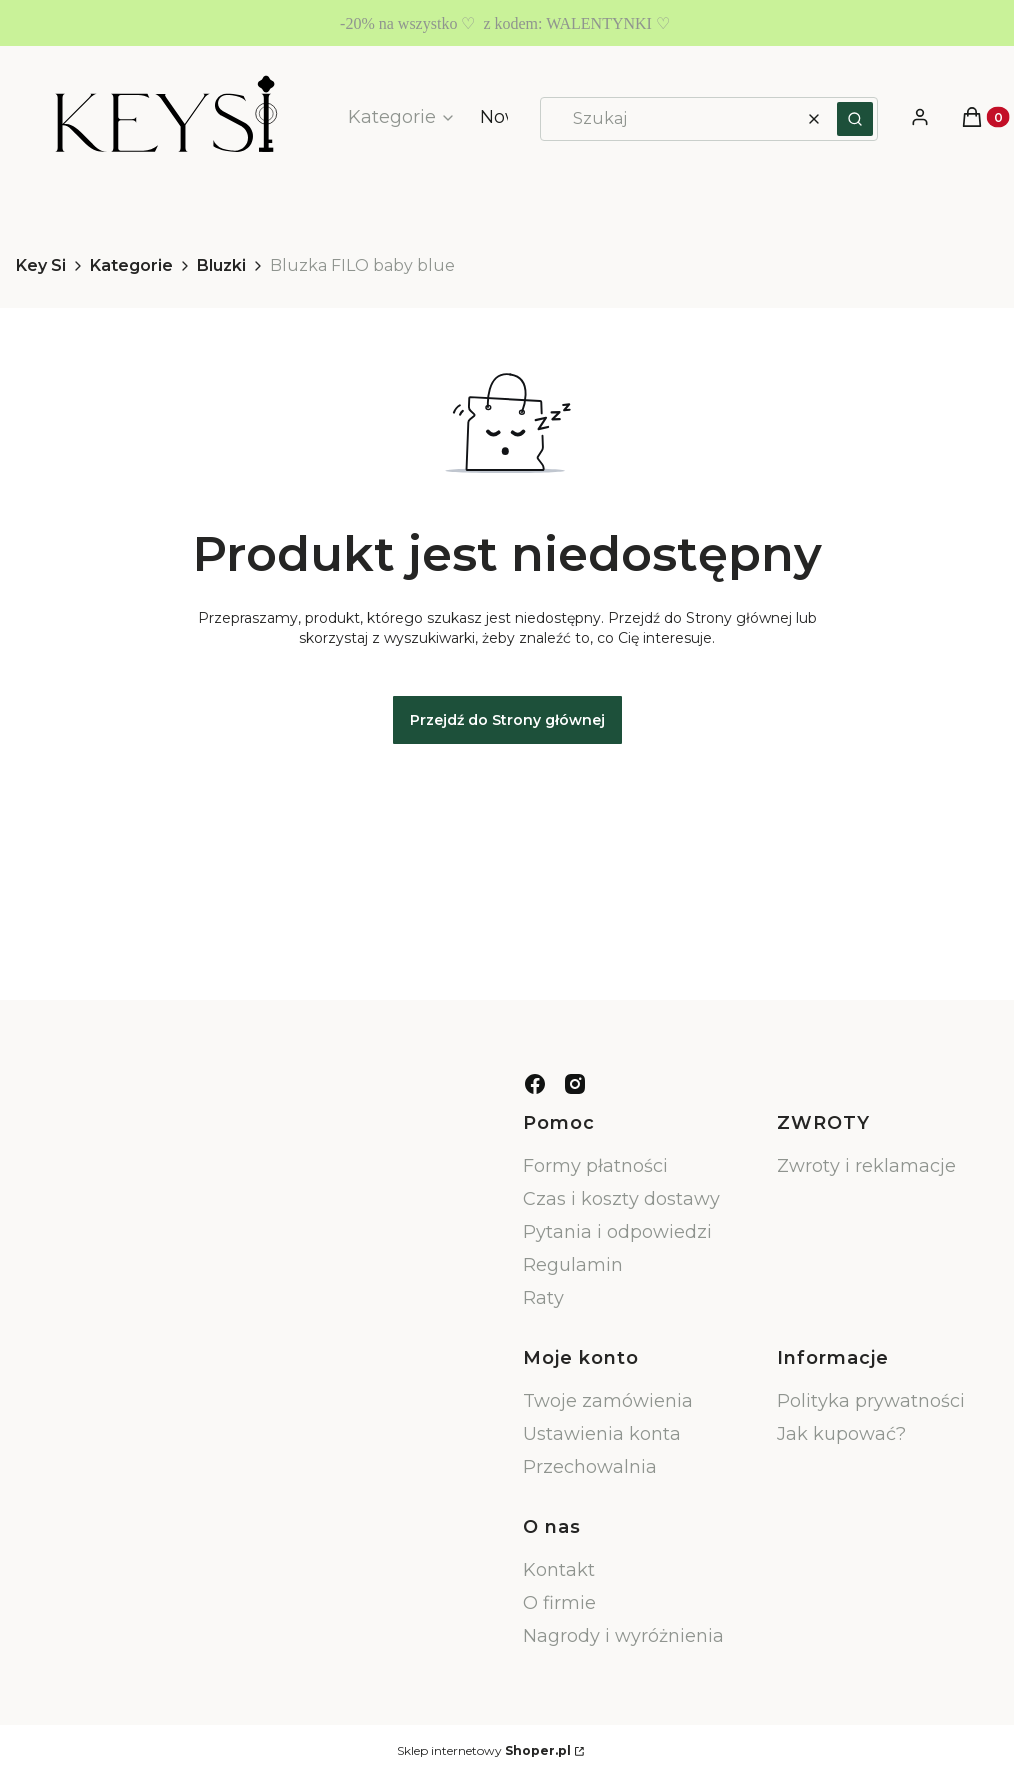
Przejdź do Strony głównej (507, 720)
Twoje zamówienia (608, 1401)
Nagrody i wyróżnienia (623, 1636)
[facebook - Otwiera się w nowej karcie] (535, 1084)
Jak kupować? (841, 1434)
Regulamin (573, 1265)
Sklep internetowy (484, 1750)
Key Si (41, 265)
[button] (855, 119)
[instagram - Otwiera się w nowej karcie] (575, 1084)
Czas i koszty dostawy (621, 1199)
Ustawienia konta (602, 1434)
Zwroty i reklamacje (866, 1166)
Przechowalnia (590, 1467)
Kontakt (559, 1570)
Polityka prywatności (871, 1401)
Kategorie (131, 265)
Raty (543, 1298)
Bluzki (221, 265)
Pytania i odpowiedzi (617, 1232)
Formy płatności (595, 1166)
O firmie (559, 1603)
